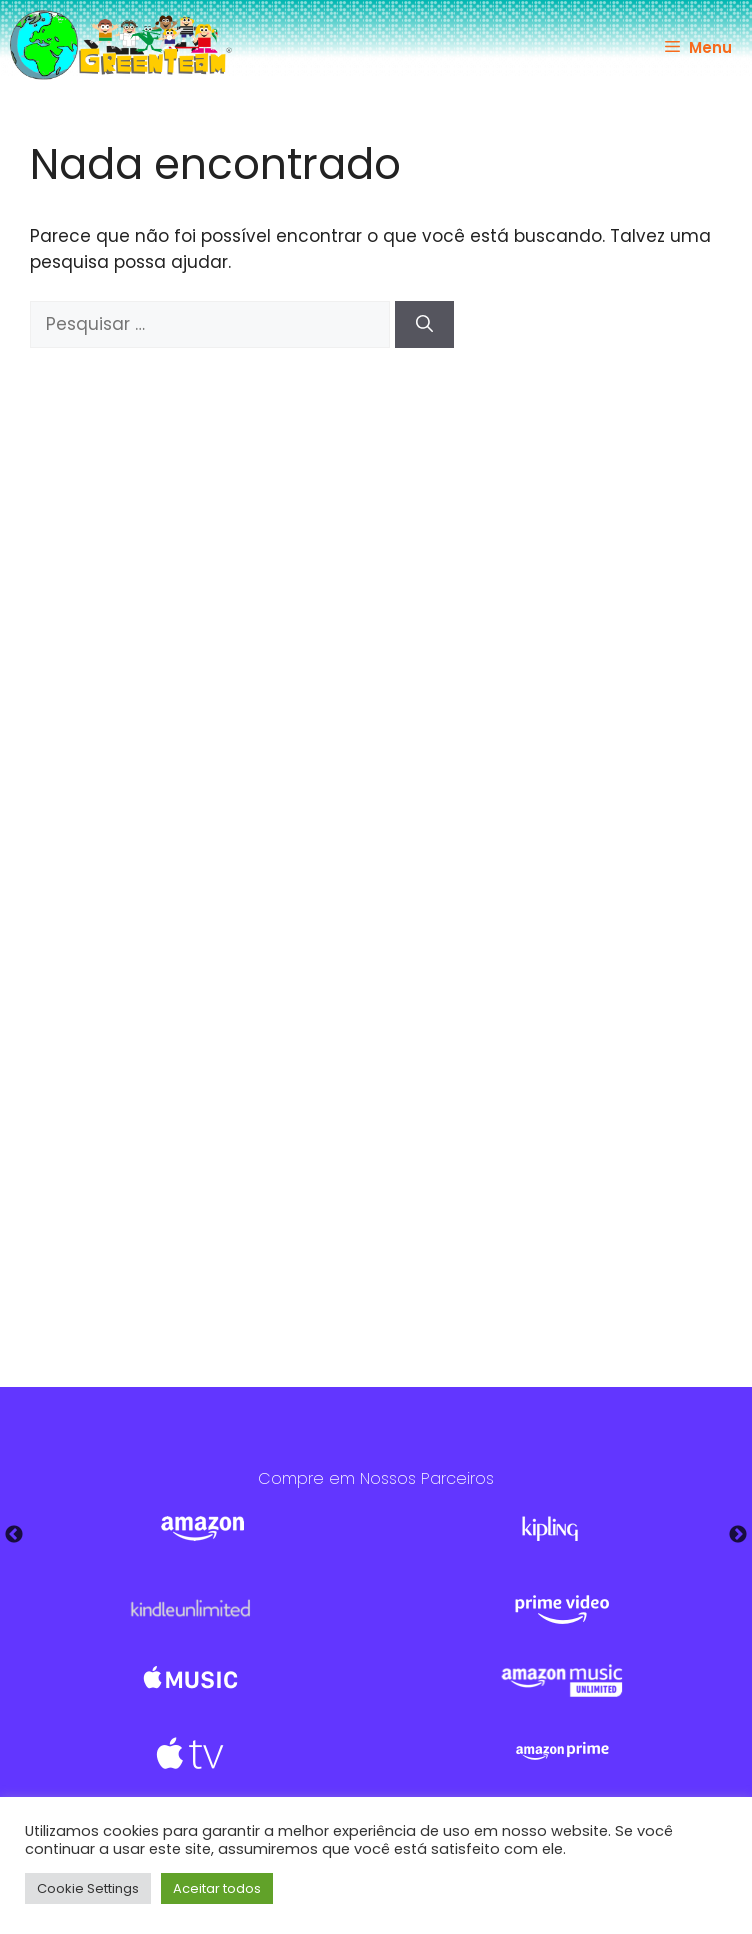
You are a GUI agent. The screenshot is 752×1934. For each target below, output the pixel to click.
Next (738, 1535)
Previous (14, 1535)
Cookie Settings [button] (88, 1888)
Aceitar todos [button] (217, 1888)
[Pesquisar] (424, 325)
